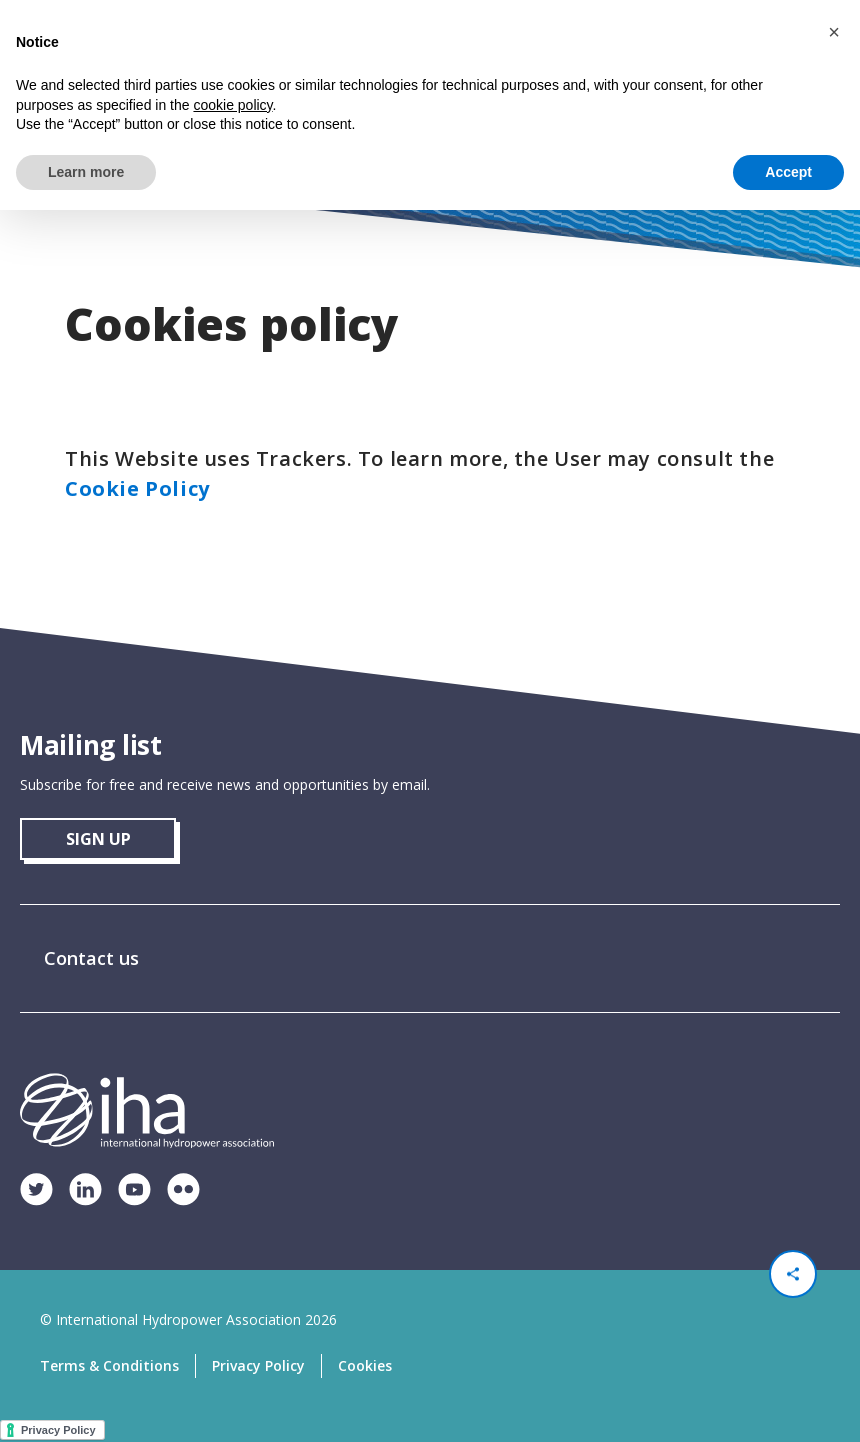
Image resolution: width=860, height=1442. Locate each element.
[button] (834, 32)
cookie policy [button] (232, 105)
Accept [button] (788, 172)
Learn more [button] (86, 172)
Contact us (91, 958)
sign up (98, 839)
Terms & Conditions (109, 1365)
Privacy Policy (258, 1365)
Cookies (365, 1365)
